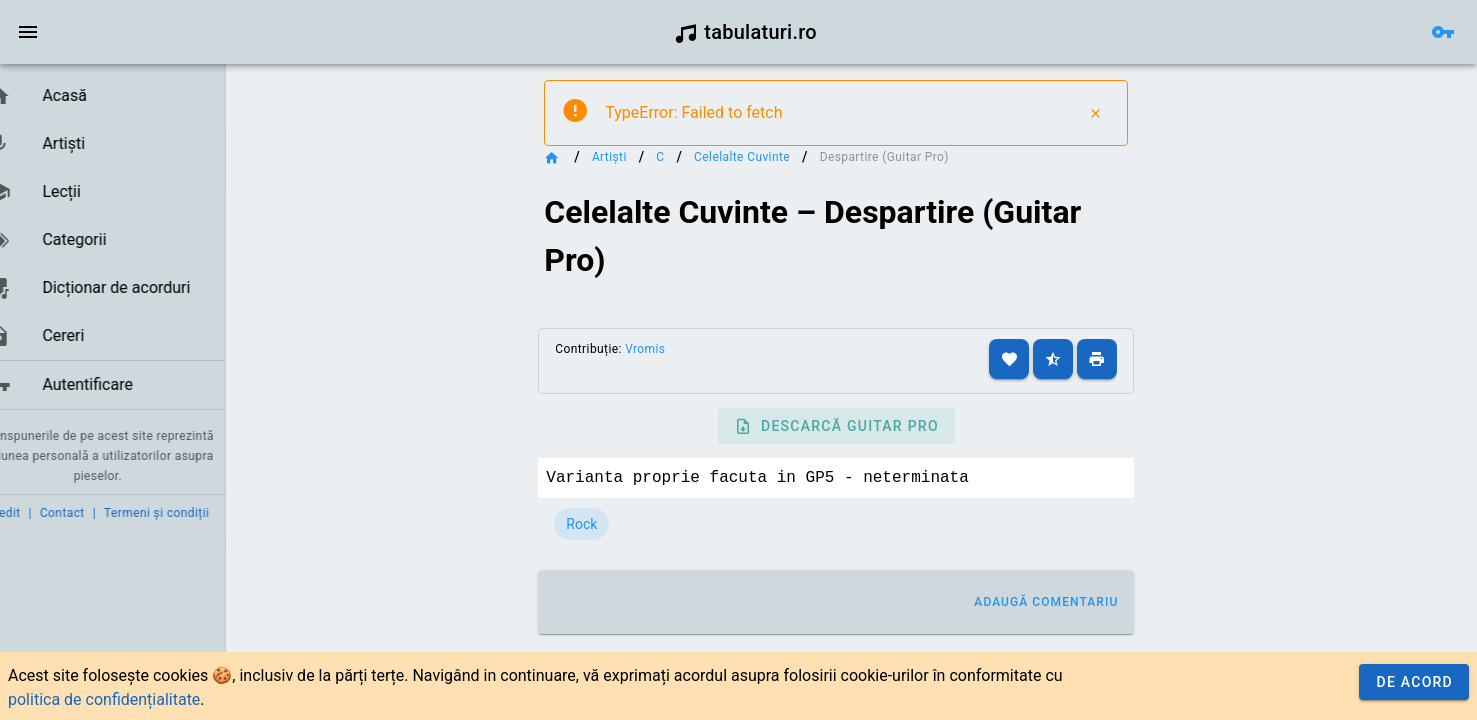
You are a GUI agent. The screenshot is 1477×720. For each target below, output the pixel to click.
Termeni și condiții (186, 513)
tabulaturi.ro (745, 32)
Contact (92, 513)
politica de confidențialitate (104, 699)
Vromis (675, 349)
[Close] (1126, 113)
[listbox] (127, 241)
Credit (33, 513)
